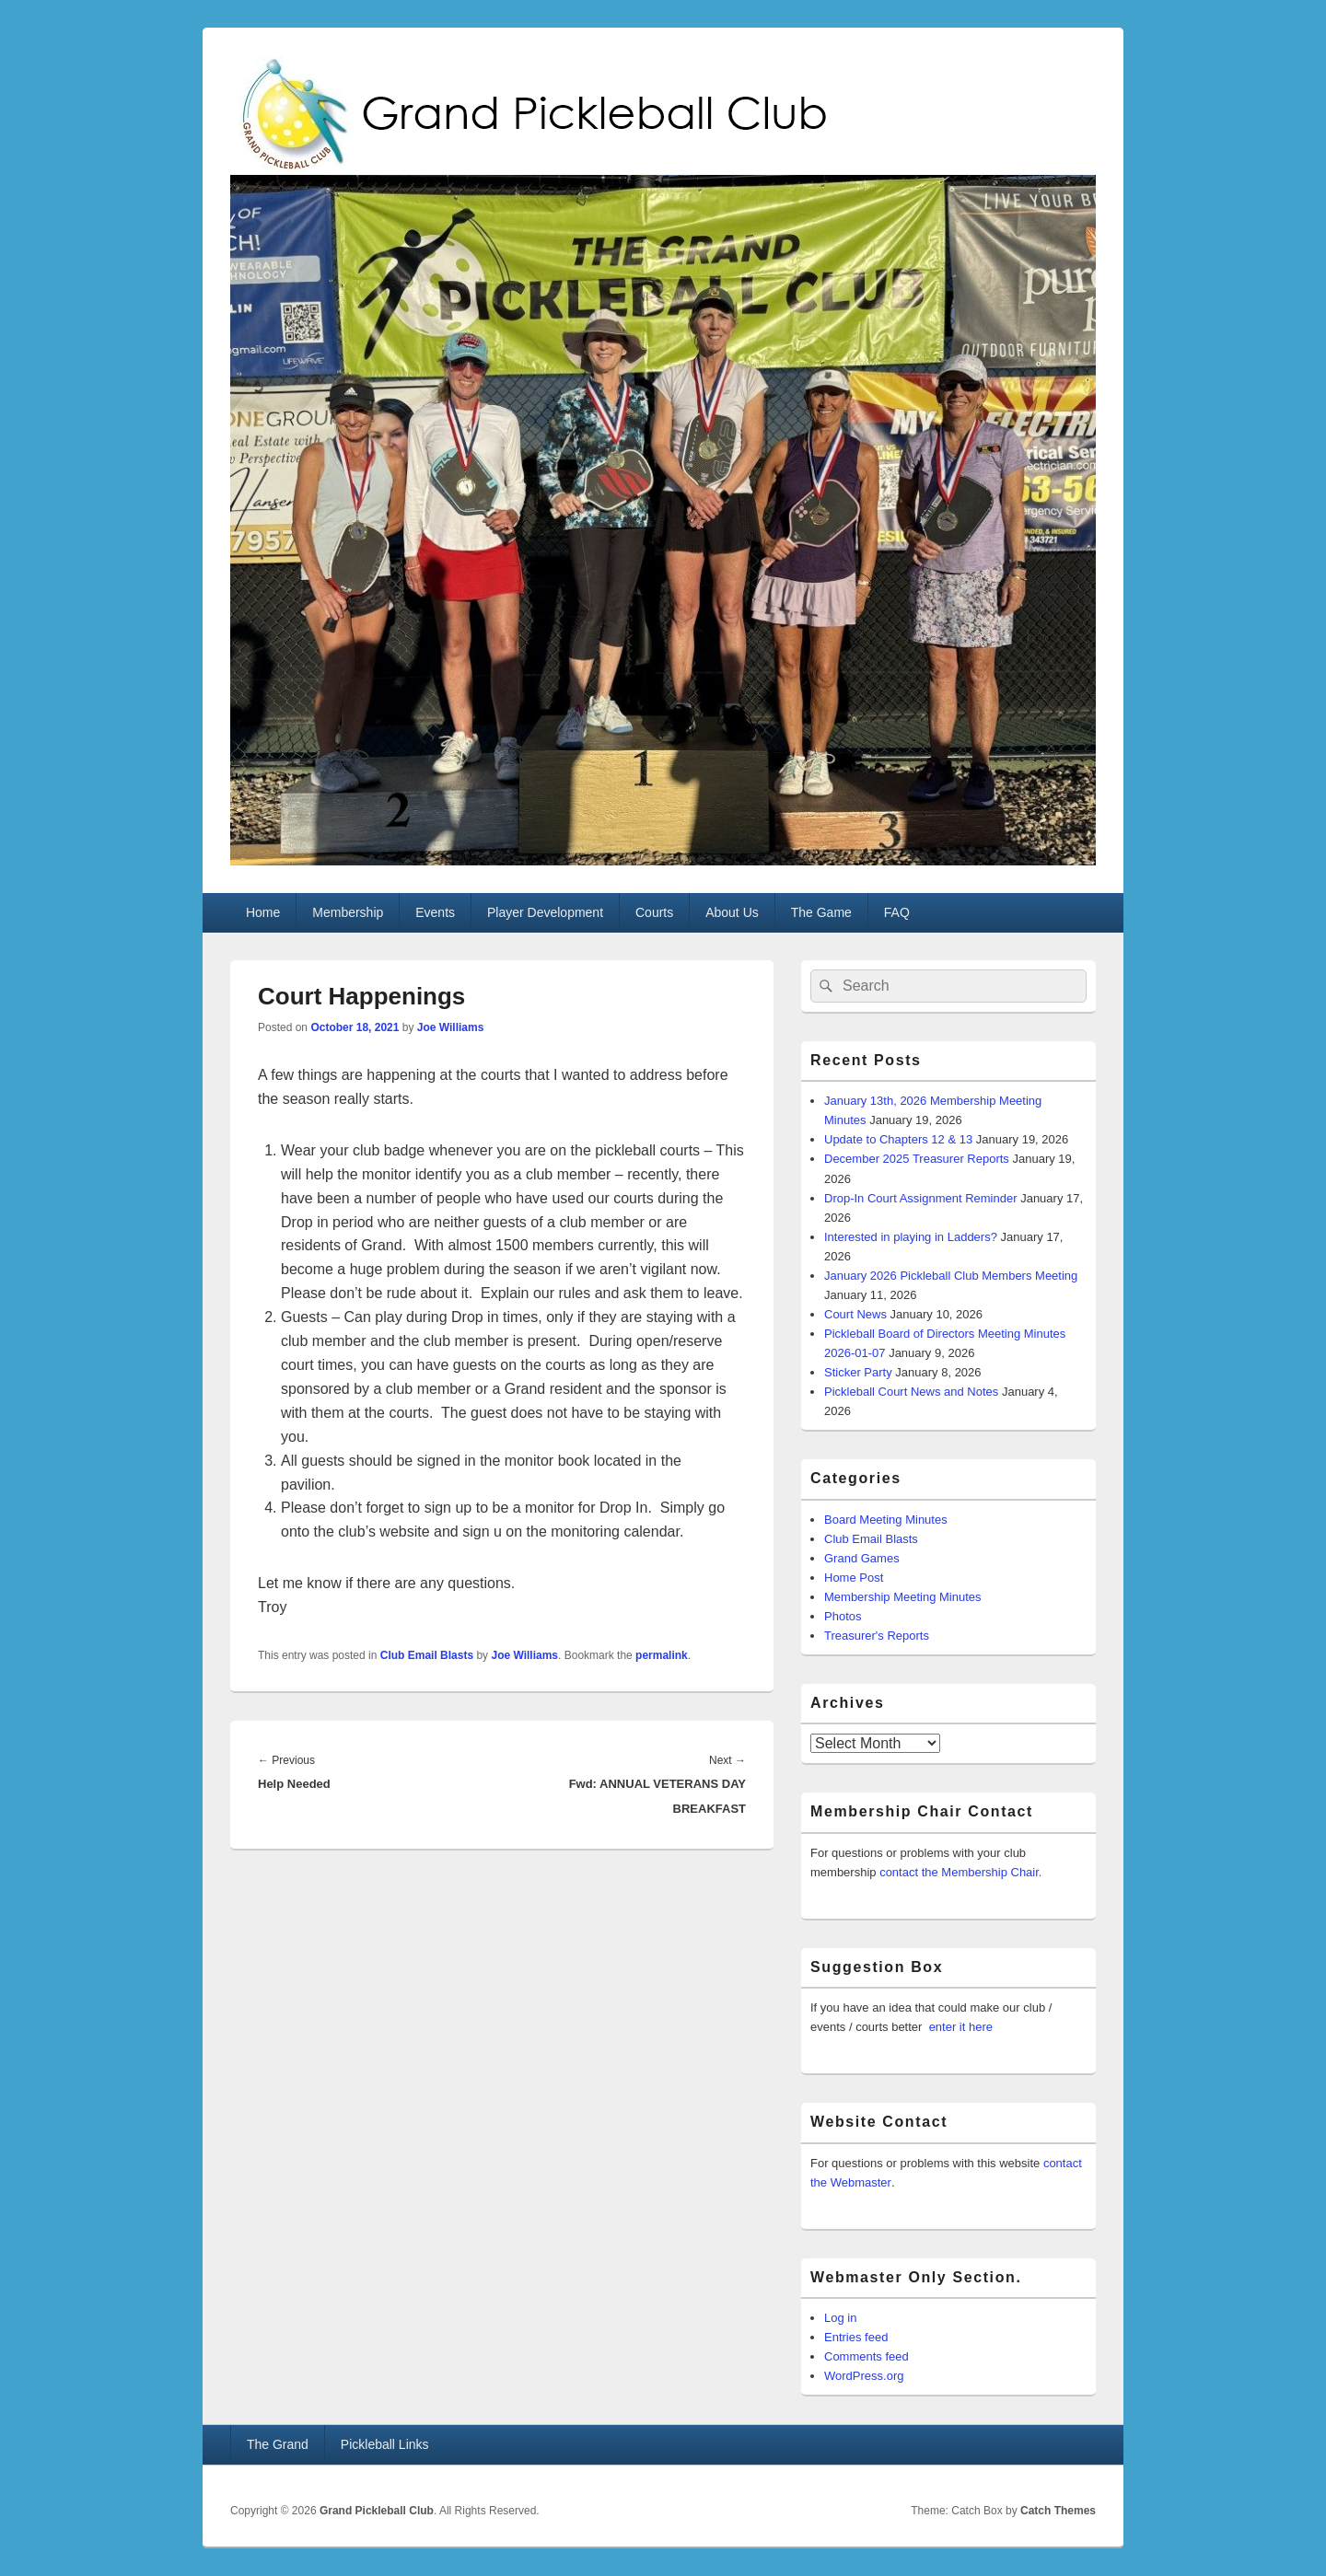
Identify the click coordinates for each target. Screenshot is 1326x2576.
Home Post (853, 1577)
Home (263, 912)
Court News (855, 1314)
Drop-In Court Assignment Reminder (921, 1198)
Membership (347, 912)
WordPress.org (863, 2376)
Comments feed (866, 2356)
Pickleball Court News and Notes (911, 1391)
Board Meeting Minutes (886, 1519)
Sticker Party (858, 1372)
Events (435, 912)
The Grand (277, 2444)
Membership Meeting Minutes (903, 1597)
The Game (821, 912)
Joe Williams (450, 1027)
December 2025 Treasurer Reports (916, 1159)
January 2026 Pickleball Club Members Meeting (950, 1275)
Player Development (545, 912)
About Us (732, 912)
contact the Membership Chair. (960, 1872)
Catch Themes (1058, 2510)
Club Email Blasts (426, 1655)
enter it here (961, 2027)
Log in (840, 2318)
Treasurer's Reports (876, 1635)
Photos (842, 1616)
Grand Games (862, 1558)
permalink (661, 1655)
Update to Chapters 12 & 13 (898, 1139)
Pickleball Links (385, 2444)
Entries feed (856, 2337)
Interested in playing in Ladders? (910, 1237)
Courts (654, 912)
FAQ (897, 912)
